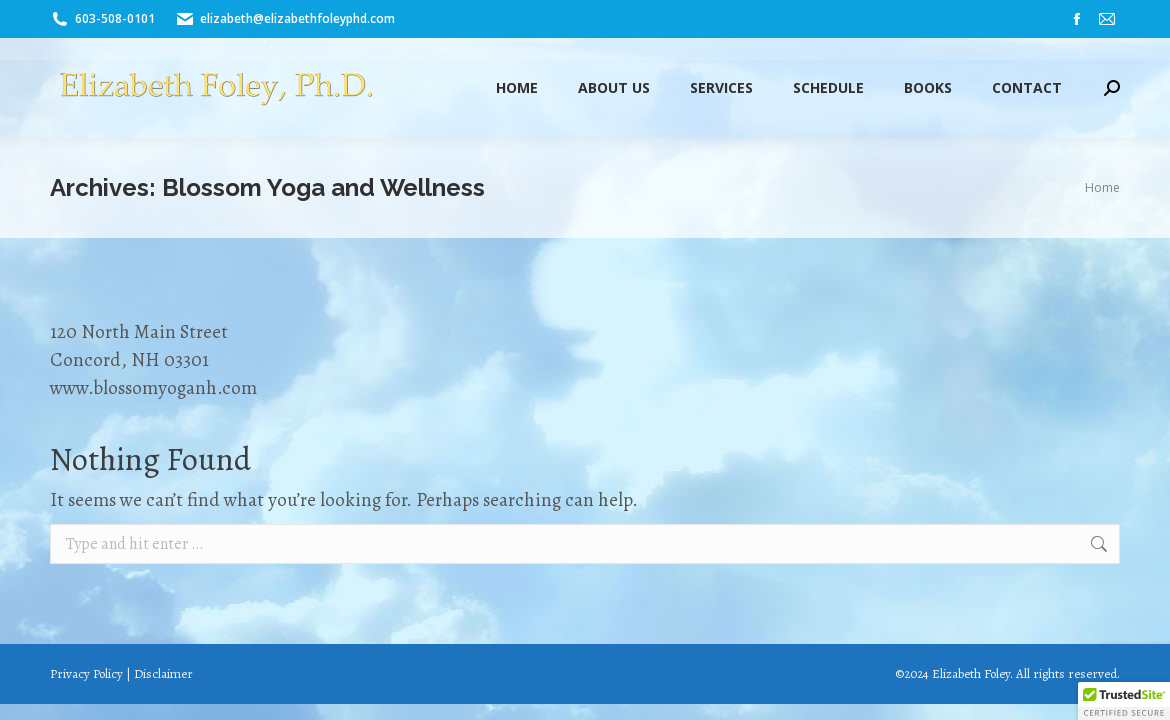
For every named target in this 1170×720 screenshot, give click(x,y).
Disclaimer (163, 673)
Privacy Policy (86, 673)
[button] (1124, 701)
